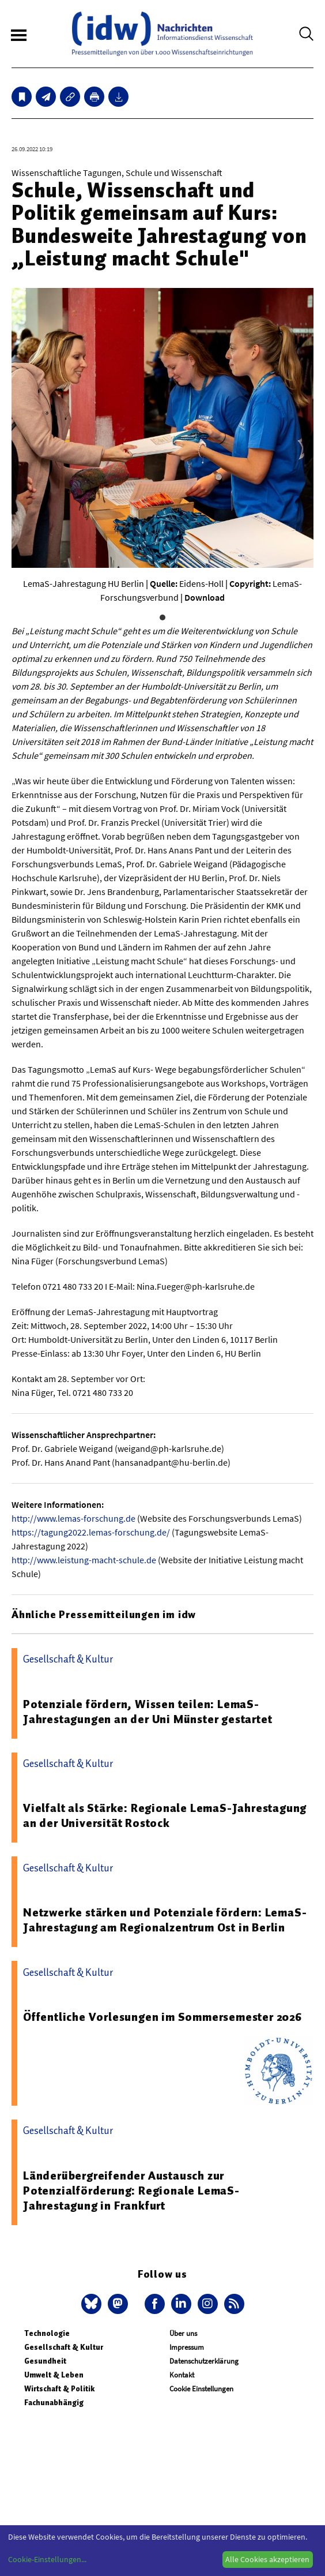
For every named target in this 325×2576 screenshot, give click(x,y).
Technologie (47, 2333)
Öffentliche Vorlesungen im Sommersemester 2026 (162, 2016)
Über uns (183, 2333)
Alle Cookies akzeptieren (267, 2559)
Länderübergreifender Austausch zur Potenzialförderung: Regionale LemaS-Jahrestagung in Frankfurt (131, 2190)
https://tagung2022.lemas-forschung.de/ (91, 1532)
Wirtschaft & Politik (59, 2388)
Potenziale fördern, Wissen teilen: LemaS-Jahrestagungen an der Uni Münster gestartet (147, 1711)
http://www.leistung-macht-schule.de (84, 1560)
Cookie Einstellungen (201, 2389)
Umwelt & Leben (54, 2374)
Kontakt (181, 2375)
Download (204, 597)
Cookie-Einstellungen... (47, 2559)
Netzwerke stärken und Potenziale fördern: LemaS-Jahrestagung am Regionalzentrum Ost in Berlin (165, 1920)
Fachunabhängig (54, 2402)
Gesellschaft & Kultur (63, 2347)
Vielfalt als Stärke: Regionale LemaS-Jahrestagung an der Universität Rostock (165, 1815)
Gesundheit (45, 2361)
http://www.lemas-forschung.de (73, 1518)
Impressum (186, 2347)
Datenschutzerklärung (204, 2361)
